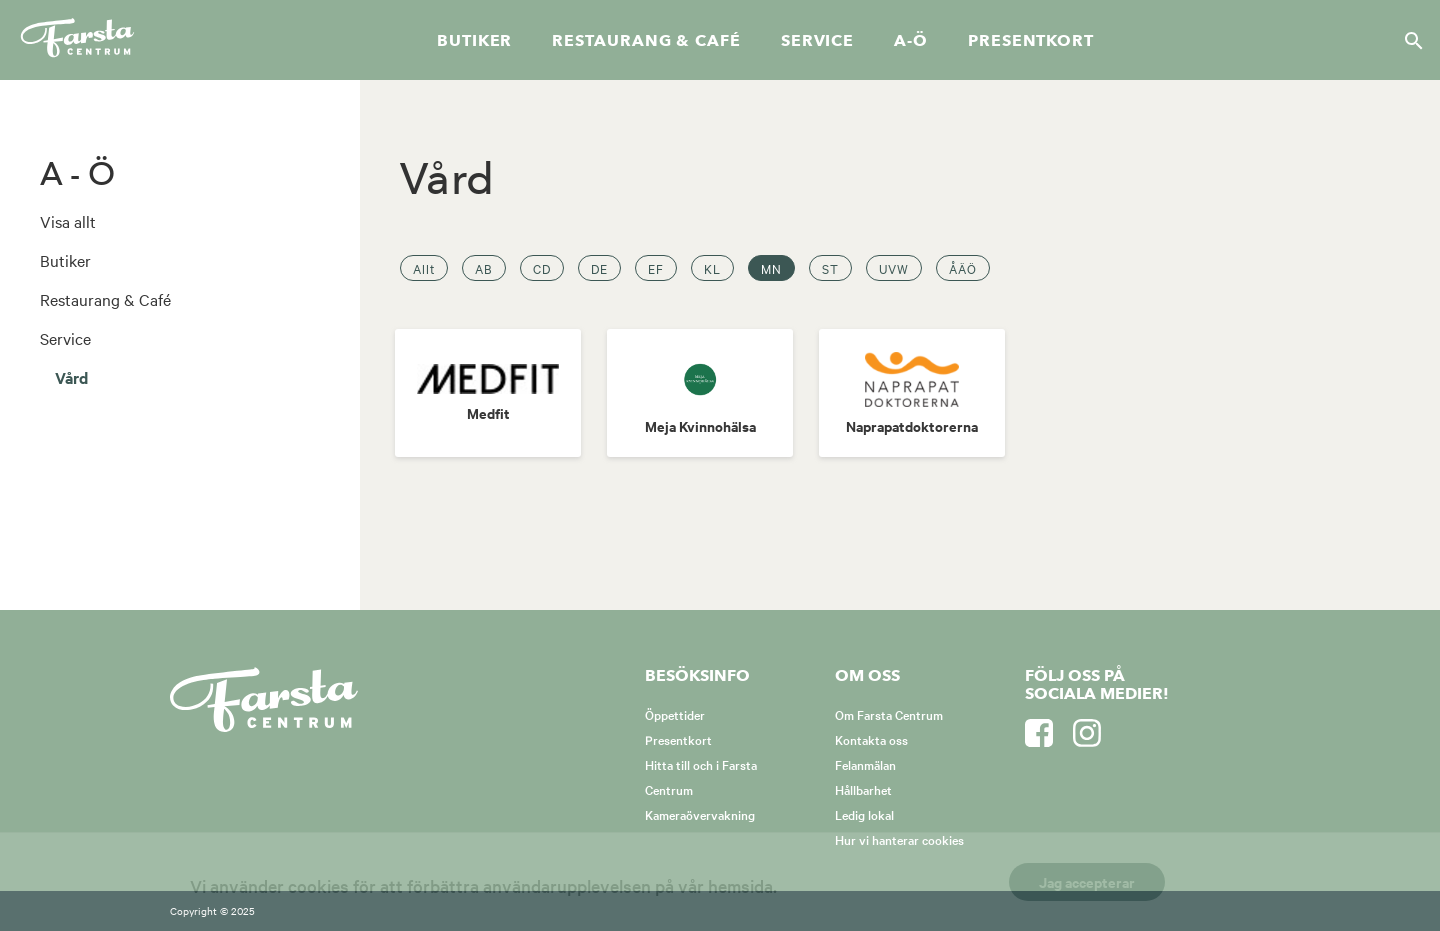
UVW (894, 268)
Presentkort (1031, 41)
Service (817, 41)
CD (542, 268)
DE (599, 268)
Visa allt (68, 221)
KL (712, 268)
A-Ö (911, 41)
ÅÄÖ (963, 268)
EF (656, 268)
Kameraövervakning (700, 814)
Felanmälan (865, 764)
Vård (71, 377)
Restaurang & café (646, 41)
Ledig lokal (864, 814)
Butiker (474, 41)
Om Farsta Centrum (889, 714)
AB (484, 268)
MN (771, 268)
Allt (424, 268)
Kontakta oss (871, 739)
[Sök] (1408, 40)
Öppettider (675, 714)
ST (830, 268)
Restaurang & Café (105, 299)
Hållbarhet (863, 789)
